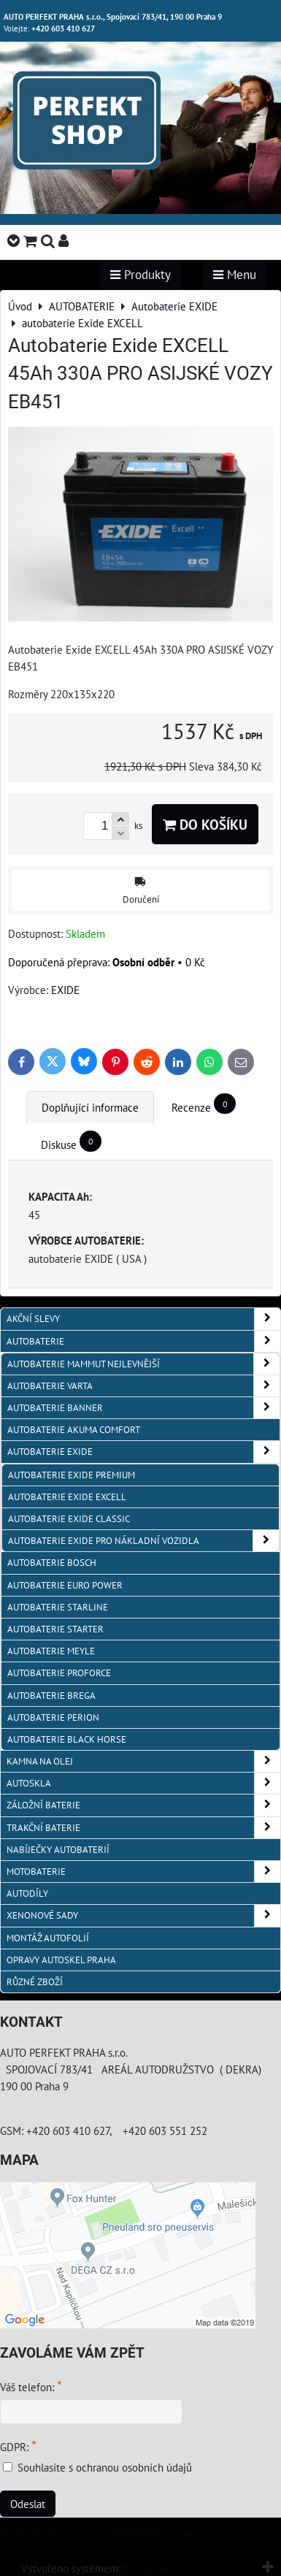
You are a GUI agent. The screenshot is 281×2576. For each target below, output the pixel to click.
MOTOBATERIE (143, 1871)
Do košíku (205, 824)
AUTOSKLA (143, 1783)
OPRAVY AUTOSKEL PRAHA (61, 1960)
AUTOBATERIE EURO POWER (65, 1585)
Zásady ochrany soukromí (158, 2533)
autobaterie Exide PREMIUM (71, 1475)
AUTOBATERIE (143, 1341)
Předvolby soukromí (45, 2533)
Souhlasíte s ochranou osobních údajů (105, 2467)
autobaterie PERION (53, 1717)
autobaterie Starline (57, 1607)
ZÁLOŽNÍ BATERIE (143, 1805)
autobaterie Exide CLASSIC (69, 1519)
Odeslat (27, 2503)
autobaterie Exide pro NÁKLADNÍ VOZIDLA (143, 1540)
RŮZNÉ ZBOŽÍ (35, 1982)
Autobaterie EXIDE (143, 1451)
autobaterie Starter (55, 1629)
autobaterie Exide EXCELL (67, 1497)
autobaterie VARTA (143, 1385)
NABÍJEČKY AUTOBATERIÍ (58, 1849)
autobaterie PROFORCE (59, 1673)
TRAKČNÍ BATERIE (143, 1827)
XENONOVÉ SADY (143, 1915)
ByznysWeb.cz (155, 2568)
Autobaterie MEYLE (51, 1651)
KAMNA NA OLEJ (143, 1761)
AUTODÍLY (27, 1893)
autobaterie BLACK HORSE (66, 1739)
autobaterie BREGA (51, 1695)
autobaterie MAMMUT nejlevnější (143, 1364)
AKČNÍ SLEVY (143, 1318)
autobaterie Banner (143, 1407)
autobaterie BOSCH (51, 1562)
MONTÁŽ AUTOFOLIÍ (48, 1938)
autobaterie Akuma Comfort (73, 1429)
